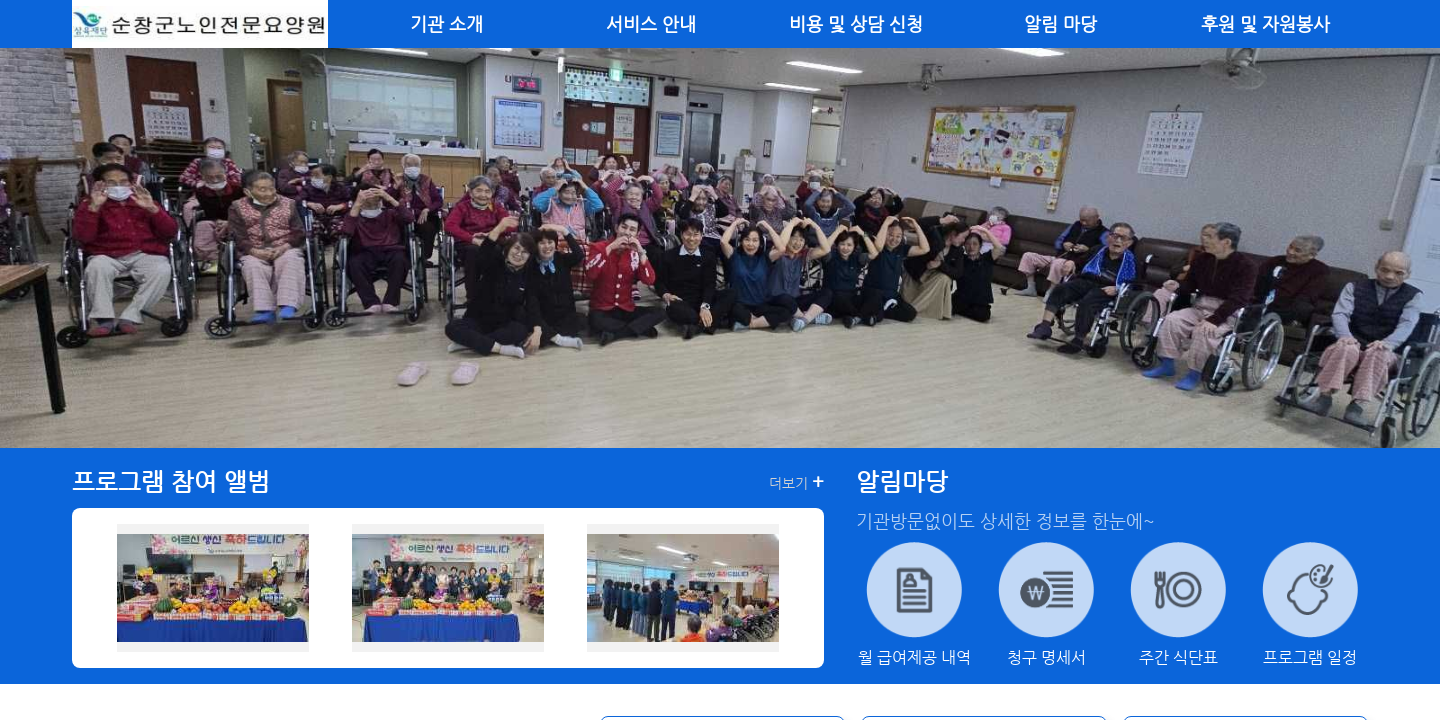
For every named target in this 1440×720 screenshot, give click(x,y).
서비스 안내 (651, 24)
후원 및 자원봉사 (1265, 24)
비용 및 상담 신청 (856, 24)
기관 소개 (446, 24)
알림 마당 (1060, 24)
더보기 (796, 482)
